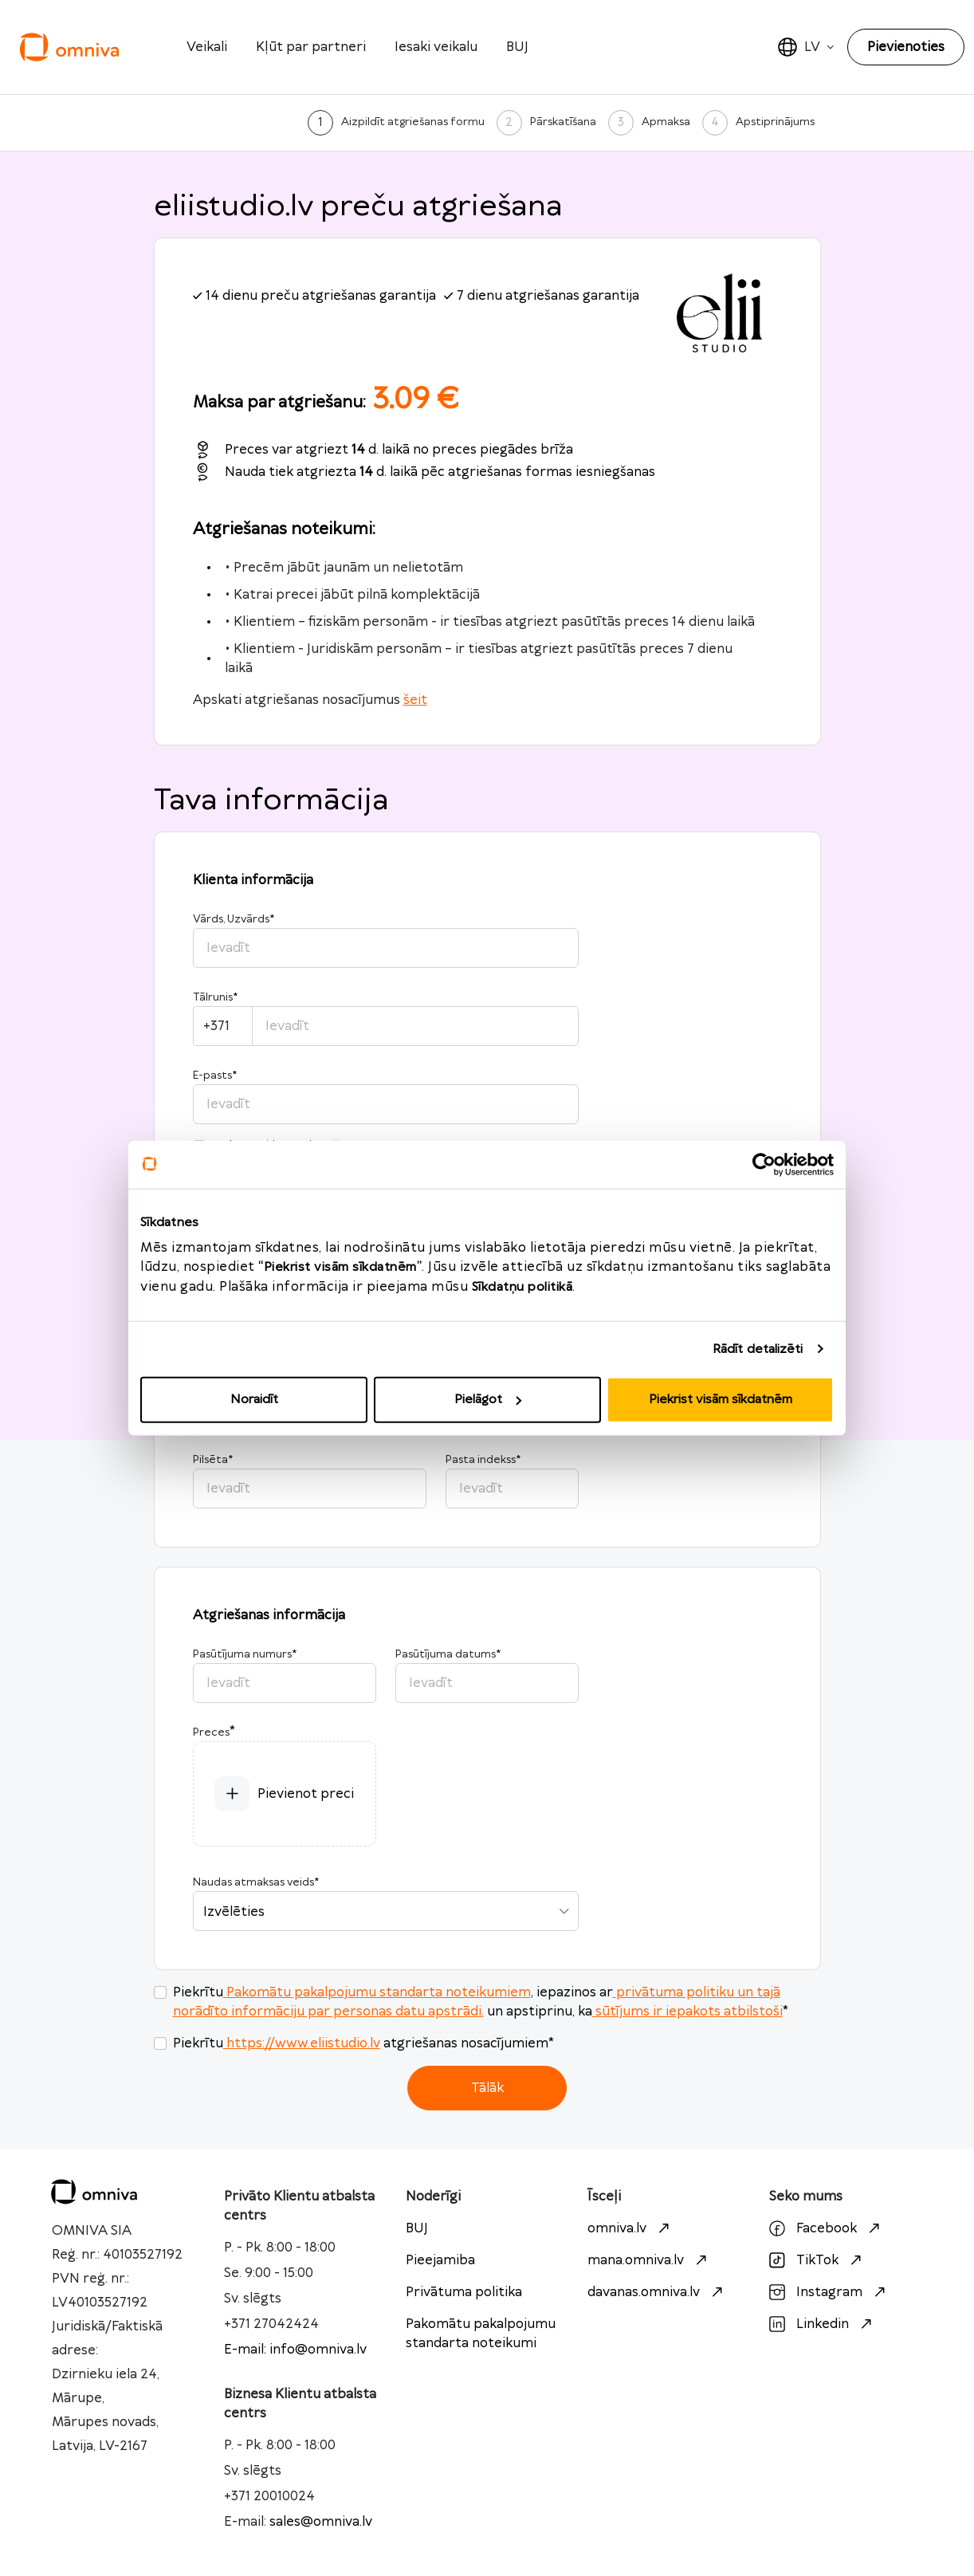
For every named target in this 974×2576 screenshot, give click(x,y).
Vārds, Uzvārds (233, 919)
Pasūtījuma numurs (245, 1654)
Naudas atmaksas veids (256, 1882)
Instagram (829, 2292)
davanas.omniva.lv (657, 2292)
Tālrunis (215, 997)
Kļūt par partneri (311, 47)
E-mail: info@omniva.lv (295, 2349)
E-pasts (215, 1075)
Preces (211, 1732)
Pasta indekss (483, 1460)
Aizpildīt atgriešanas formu (413, 122)
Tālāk (487, 2088)
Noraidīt (254, 1399)
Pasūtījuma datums (448, 1654)
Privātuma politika (464, 2292)
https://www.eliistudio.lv (301, 2043)
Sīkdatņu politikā (522, 1287)
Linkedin (822, 2324)
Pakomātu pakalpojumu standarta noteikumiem (377, 1992)
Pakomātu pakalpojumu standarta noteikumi (481, 2333)
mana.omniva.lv (649, 2260)
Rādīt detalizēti (758, 1348)
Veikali (207, 47)
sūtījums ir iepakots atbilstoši (687, 2011)
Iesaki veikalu (436, 47)
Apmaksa (666, 122)
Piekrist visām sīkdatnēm (720, 1399)
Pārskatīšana (563, 122)
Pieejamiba (440, 2260)
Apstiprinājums (775, 122)
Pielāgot (487, 1399)
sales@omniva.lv (320, 2522)
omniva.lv (630, 2228)
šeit (415, 700)
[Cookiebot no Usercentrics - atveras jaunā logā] (764, 1164)
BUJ (517, 47)
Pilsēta (213, 1460)
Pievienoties (906, 47)
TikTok (817, 2260)
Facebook (826, 2228)
